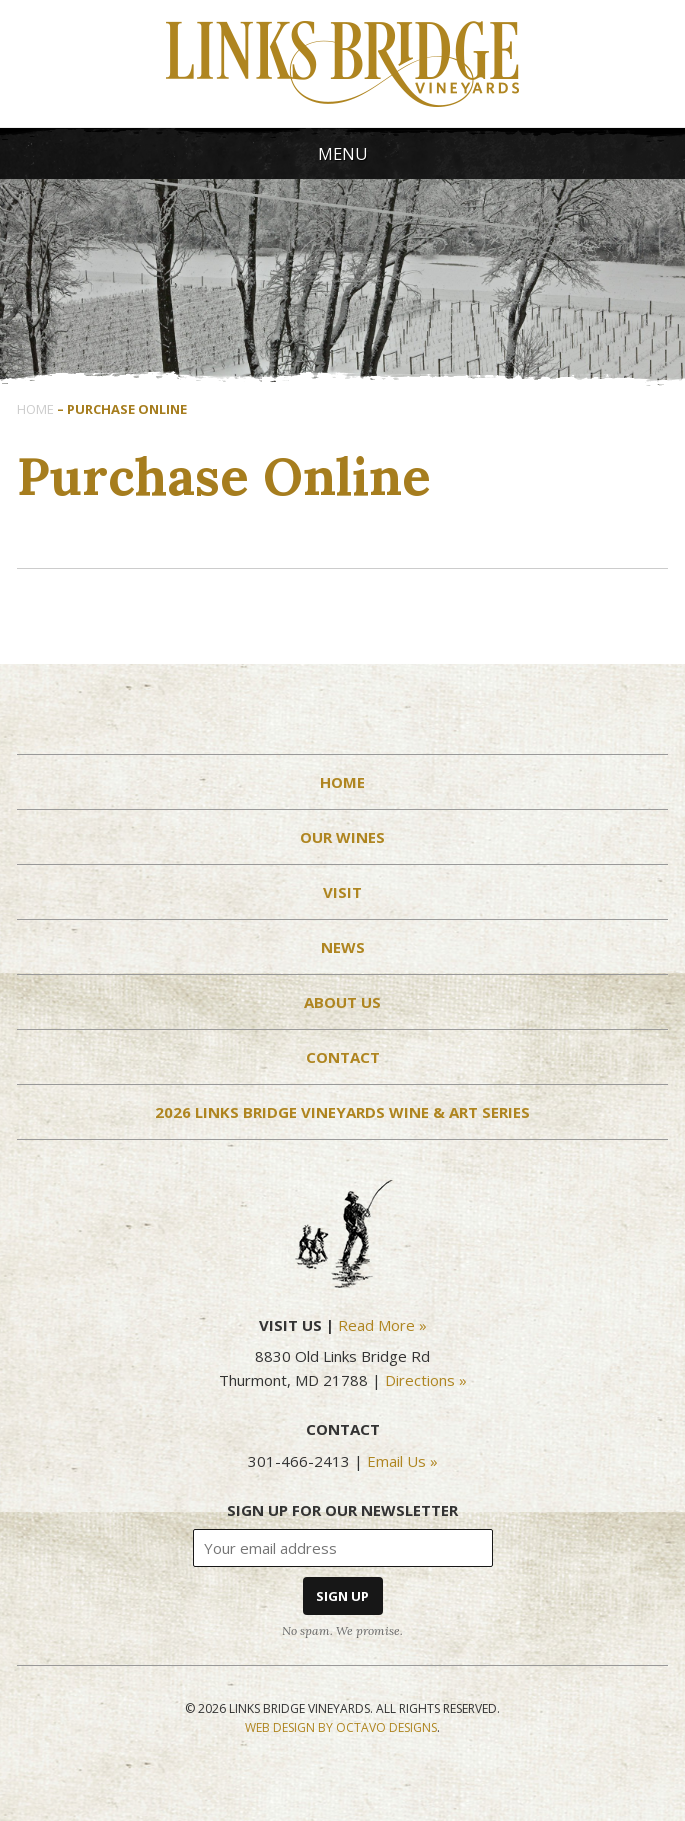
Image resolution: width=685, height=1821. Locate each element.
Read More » (382, 1325)
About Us (342, 1002)
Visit (342, 892)
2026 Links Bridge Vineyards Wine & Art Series (342, 1112)
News (343, 947)
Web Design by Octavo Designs (341, 1727)
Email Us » (402, 1461)
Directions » (426, 1380)
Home (35, 409)
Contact (343, 1057)
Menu (343, 153)
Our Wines (342, 837)
